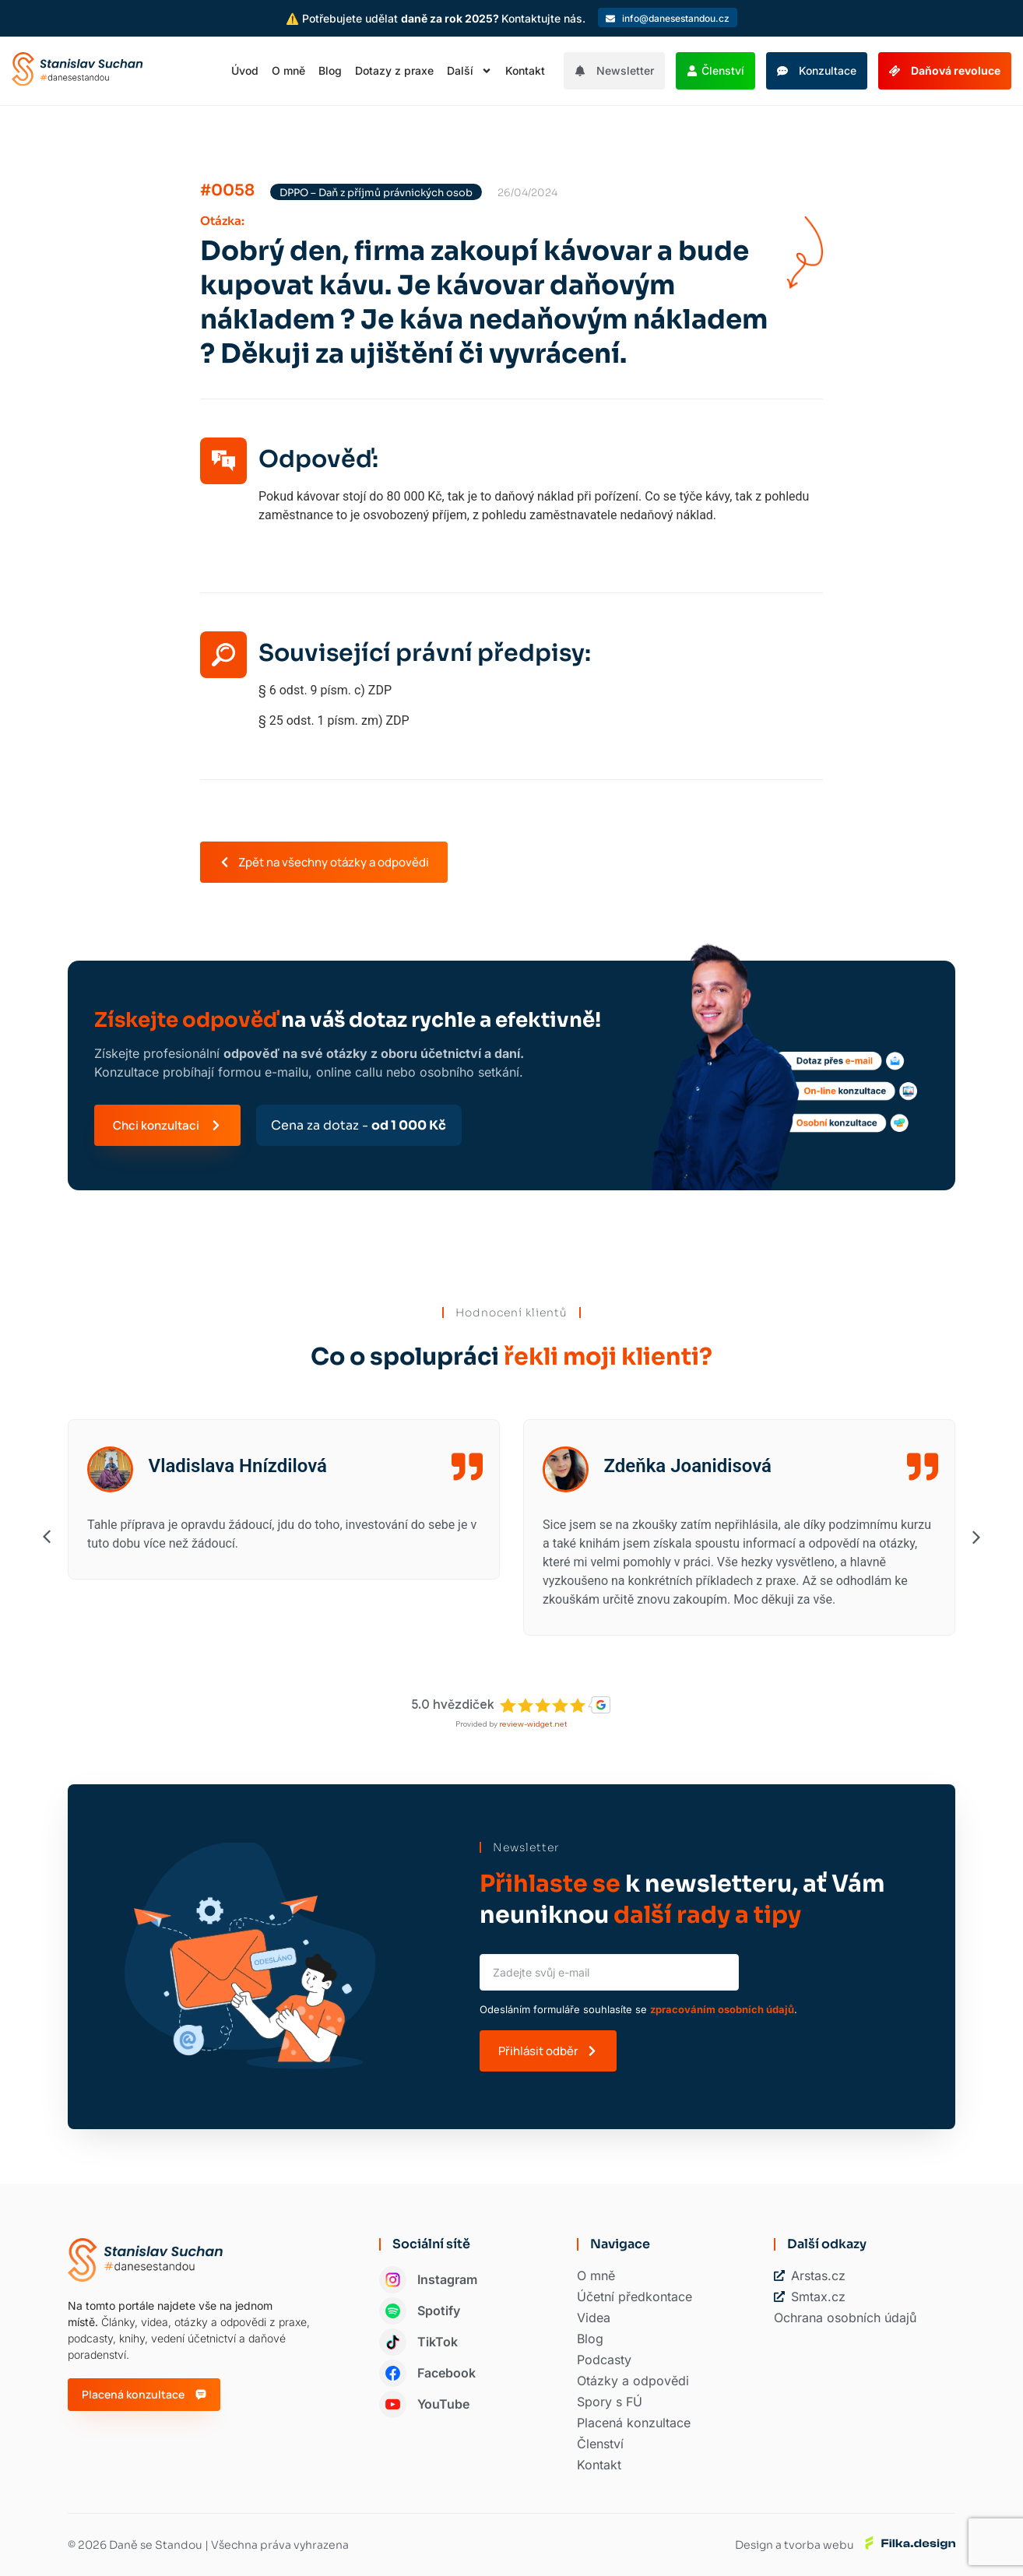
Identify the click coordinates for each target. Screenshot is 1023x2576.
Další (469, 71)
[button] (540, 534)
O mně (288, 70)
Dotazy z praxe (394, 70)
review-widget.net (533, 1724)
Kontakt (525, 70)
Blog (330, 70)
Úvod (244, 70)
